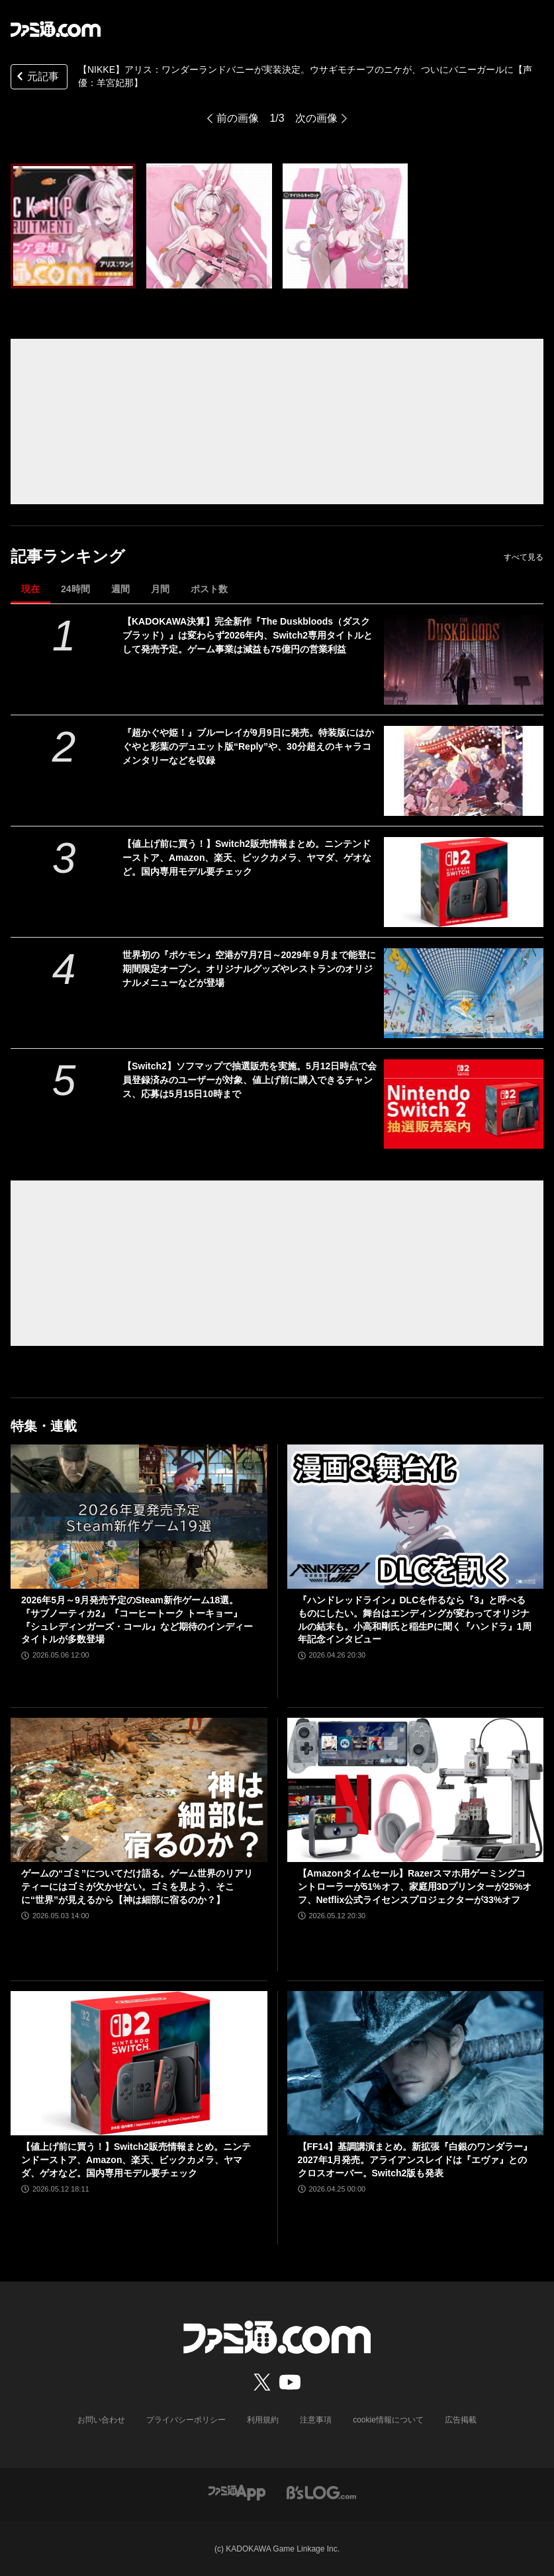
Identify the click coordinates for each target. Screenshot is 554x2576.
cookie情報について (388, 2419)
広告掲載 (461, 2419)
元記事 (36, 78)
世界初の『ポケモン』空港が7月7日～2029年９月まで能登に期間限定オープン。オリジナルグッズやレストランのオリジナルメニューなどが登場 (249, 969)
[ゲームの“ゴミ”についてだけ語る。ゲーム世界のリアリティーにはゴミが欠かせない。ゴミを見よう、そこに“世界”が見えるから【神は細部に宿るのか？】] (139, 1790)
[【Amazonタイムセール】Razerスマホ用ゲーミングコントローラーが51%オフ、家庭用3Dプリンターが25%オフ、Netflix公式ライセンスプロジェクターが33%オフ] (415, 1790)
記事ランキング (68, 556)
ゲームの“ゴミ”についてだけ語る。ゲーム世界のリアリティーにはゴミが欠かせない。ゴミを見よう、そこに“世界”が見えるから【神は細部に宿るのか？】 (137, 1886)
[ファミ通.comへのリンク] (56, 29)
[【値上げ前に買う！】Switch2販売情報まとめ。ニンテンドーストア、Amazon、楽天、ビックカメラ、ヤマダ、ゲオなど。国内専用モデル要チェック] (464, 882)
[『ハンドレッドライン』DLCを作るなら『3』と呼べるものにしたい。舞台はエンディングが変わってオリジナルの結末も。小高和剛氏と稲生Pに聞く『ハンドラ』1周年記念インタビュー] (415, 1516)
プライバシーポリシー (186, 2419)
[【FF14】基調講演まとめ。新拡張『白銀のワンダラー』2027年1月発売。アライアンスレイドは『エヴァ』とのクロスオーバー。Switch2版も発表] (415, 2063)
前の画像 (237, 118)
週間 (120, 589)
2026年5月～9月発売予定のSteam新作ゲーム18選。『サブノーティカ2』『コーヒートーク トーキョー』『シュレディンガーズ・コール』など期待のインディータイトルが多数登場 (137, 1619)
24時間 (75, 589)
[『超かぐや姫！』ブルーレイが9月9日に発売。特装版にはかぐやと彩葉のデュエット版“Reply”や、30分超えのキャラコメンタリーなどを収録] (464, 771)
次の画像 (316, 118)
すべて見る (523, 557)
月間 (160, 589)
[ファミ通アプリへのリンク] (236, 2491)
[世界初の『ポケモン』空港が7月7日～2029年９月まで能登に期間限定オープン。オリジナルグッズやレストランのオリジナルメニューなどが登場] (464, 993)
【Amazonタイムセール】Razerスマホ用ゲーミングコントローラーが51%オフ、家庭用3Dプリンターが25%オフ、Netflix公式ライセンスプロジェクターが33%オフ (415, 1886)
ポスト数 (209, 589)
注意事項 (316, 2419)
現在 (30, 589)
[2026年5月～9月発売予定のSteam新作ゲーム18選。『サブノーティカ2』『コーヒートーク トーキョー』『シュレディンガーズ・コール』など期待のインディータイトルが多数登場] (139, 1516)
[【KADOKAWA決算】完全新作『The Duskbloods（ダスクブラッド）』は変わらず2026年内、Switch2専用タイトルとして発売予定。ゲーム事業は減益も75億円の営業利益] (464, 660)
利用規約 (263, 2419)
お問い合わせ (101, 2419)
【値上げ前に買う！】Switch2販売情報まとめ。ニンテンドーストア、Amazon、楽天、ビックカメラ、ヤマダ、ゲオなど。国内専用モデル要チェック (246, 857)
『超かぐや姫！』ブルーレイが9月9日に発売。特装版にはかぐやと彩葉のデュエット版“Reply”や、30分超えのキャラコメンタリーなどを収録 (248, 746)
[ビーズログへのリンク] (321, 2491)
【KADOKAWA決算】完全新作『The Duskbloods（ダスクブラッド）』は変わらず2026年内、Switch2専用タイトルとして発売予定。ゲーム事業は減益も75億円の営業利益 (247, 635)
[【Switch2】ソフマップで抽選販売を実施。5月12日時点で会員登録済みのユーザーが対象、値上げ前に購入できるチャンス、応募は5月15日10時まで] (464, 1104)
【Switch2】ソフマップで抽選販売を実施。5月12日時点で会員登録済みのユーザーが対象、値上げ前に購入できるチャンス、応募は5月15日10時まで (249, 1080)
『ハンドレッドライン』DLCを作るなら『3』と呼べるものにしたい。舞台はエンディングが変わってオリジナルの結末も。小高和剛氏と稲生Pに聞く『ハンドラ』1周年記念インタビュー (414, 1619)
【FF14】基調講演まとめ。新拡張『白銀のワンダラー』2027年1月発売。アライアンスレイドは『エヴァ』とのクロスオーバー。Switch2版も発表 (415, 2159)
